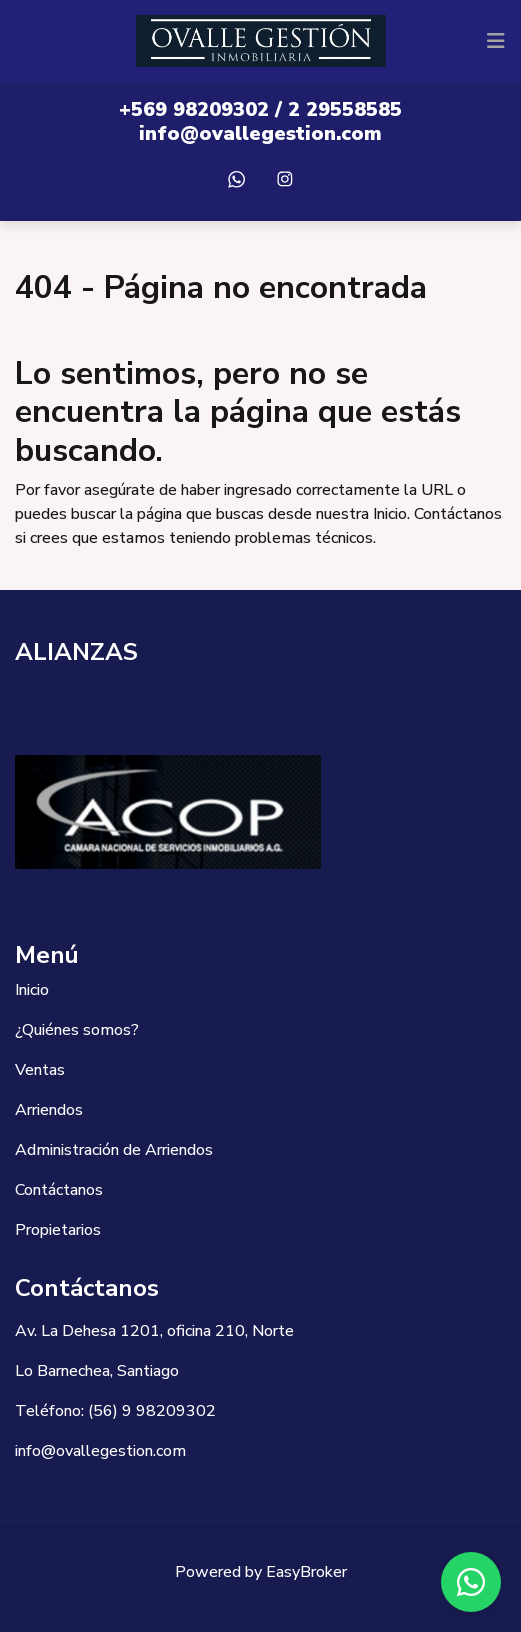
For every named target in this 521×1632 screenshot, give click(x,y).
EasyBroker (306, 1572)
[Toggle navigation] (496, 41)
